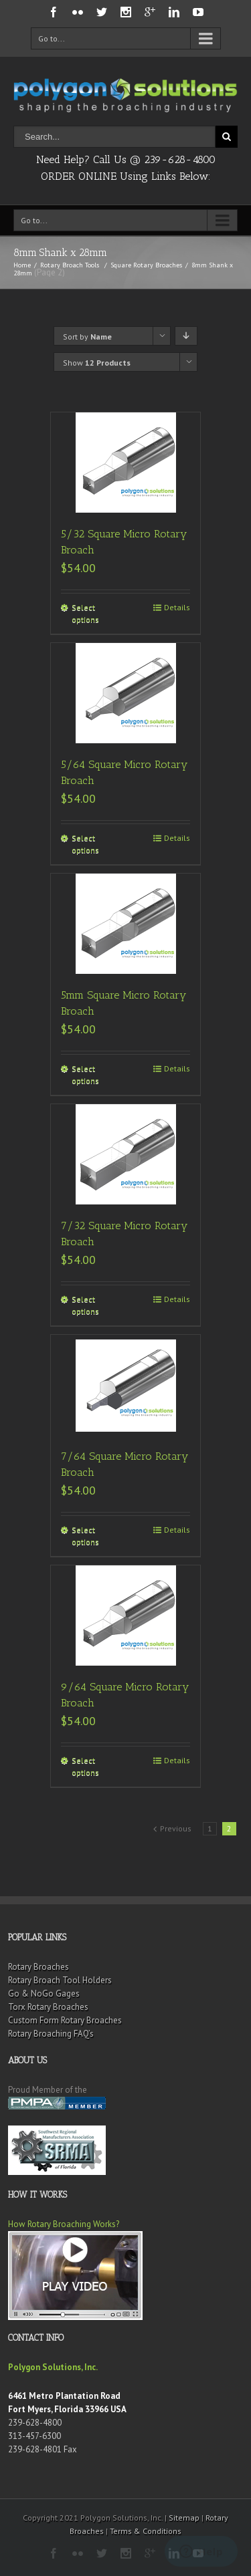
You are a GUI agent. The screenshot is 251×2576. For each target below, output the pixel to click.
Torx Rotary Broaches (48, 2007)
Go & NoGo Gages (44, 1993)
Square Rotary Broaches (146, 265)
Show (97, 363)
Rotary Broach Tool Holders (60, 1980)
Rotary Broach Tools (69, 265)
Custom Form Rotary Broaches (65, 2020)
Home (22, 265)
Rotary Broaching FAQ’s (51, 2033)
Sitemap (184, 2518)
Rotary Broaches (38, 1966)
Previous (175, 1828)
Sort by (87, 337)
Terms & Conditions (145, 2531)
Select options (85, 613)
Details (177, 607)
